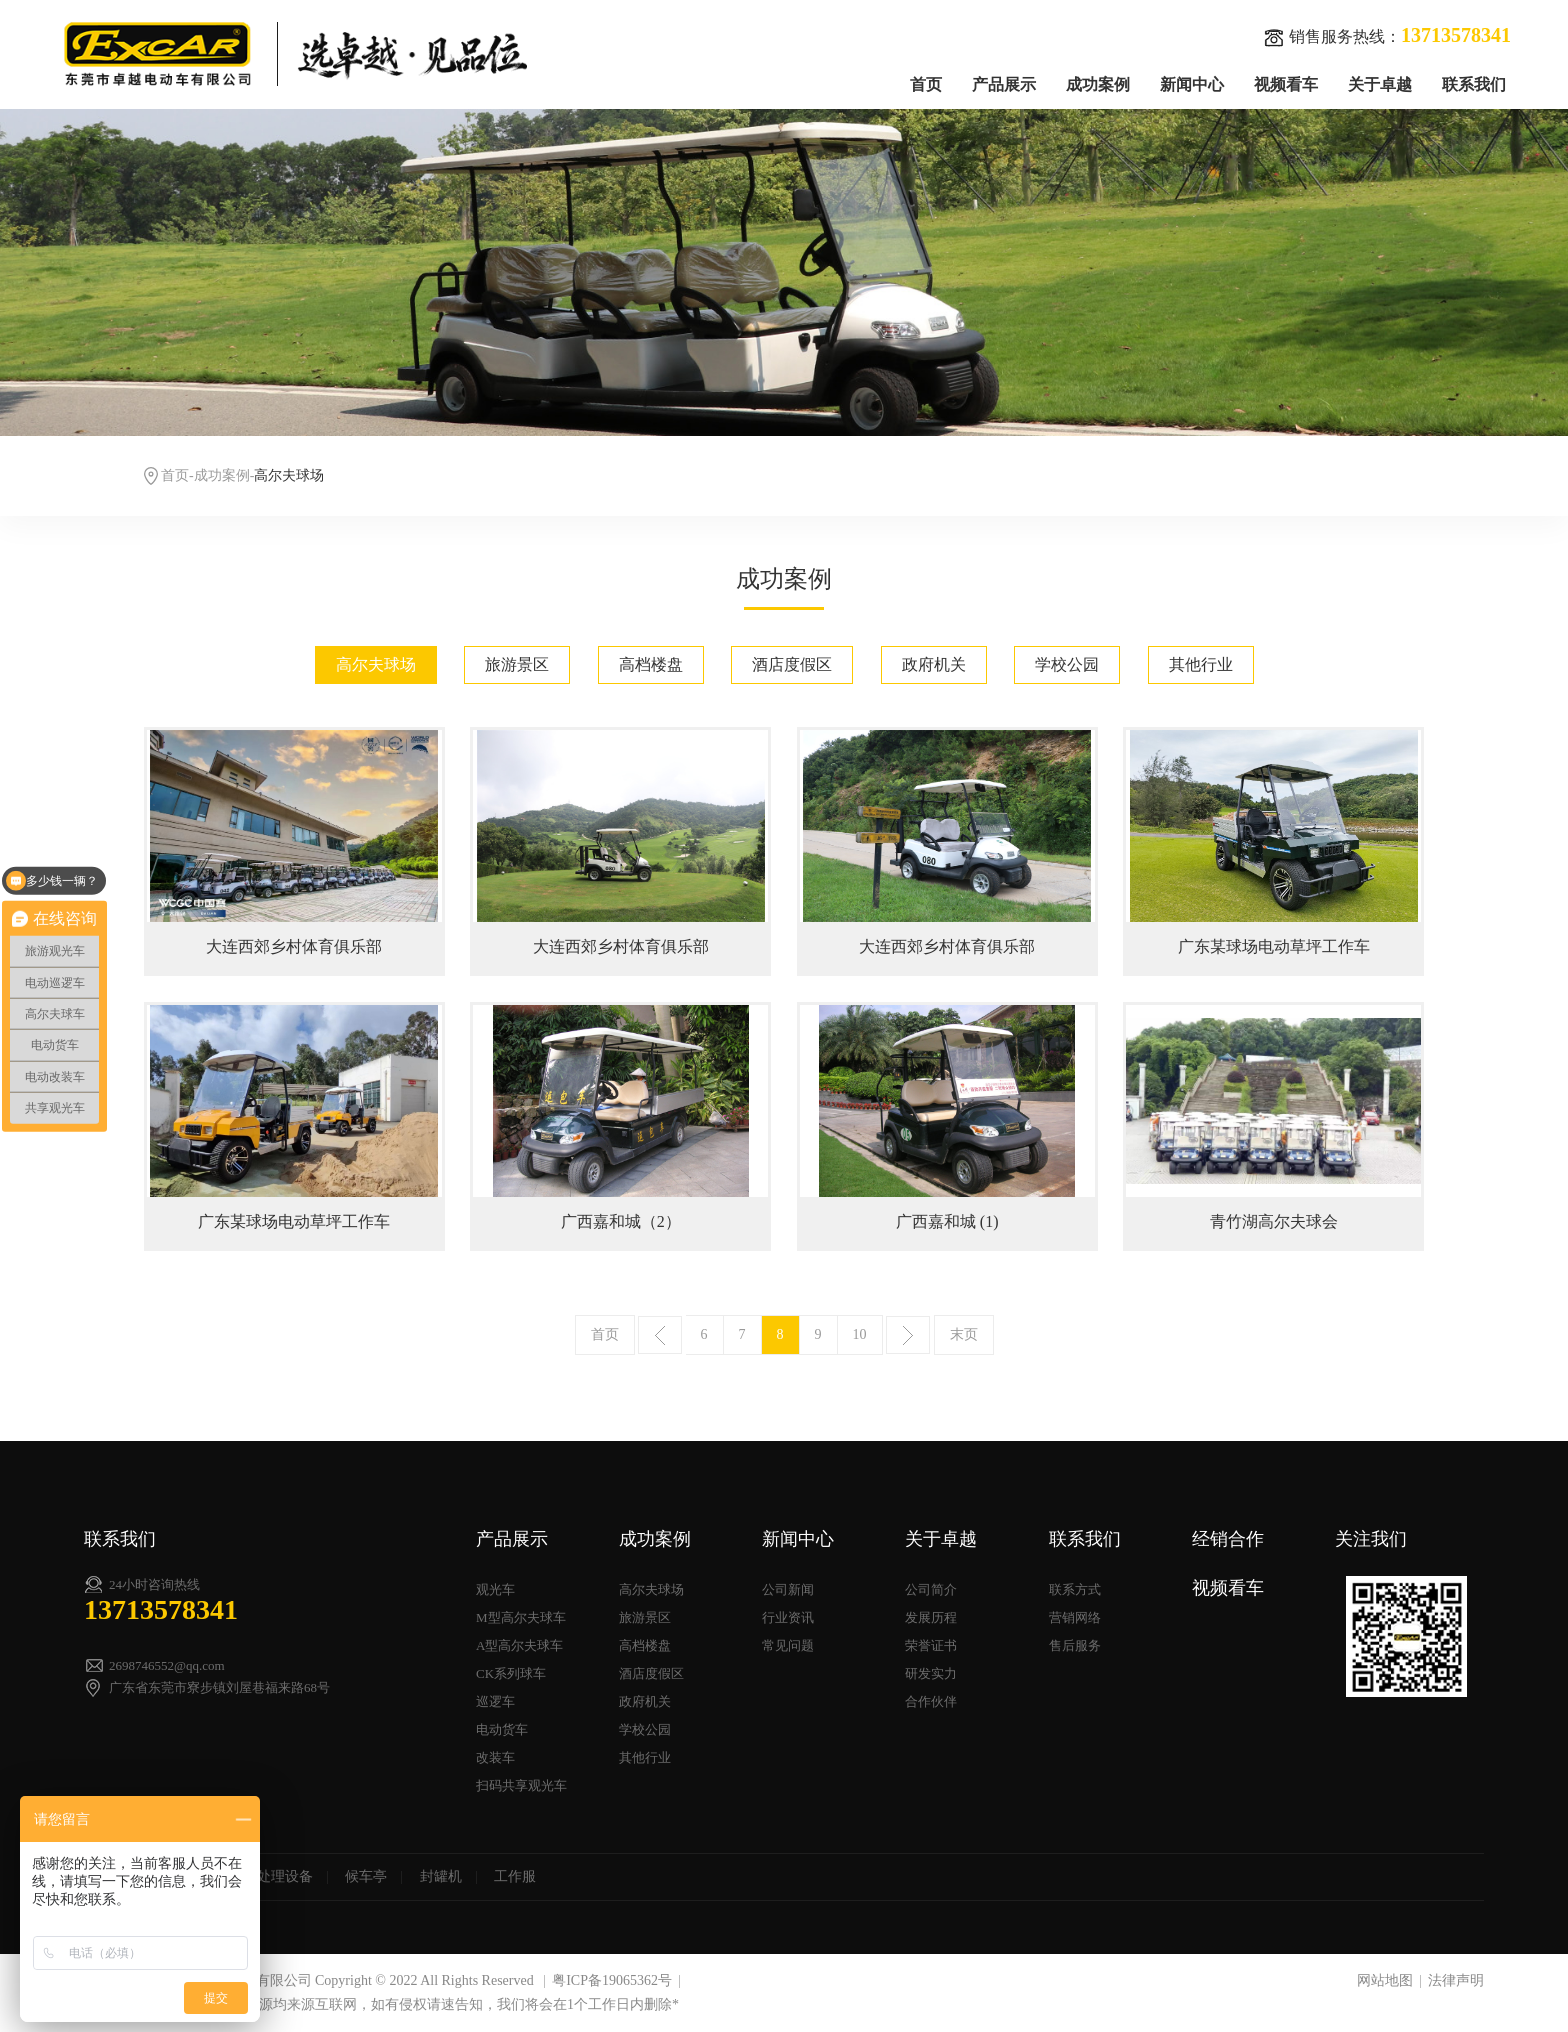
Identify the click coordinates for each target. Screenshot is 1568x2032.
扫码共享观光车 (521, 1785)
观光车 (495, 1589)
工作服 (515, 1876)
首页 (926, 84)
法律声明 (1456, 1980)
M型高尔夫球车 (521, 1617)
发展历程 (931, 1617)
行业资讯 (788, 1617)
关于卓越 (1380, 84)
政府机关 (934, 664)
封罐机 (441, 1876)
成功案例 (1098, 84)
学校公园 (1067, 664)
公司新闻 (788, 1589)
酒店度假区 (792, 664)
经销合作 (1228, 1539)
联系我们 (1474, 84)
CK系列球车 (511, 1673)
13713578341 (161, 1609)
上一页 (660, 1335)
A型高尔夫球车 (519, 1645)
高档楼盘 (651, 664)
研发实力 (931, 1673)
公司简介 (931, 1589)
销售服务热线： (1387, 36)
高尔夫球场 (376, 664)
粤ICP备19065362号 (612, 1980)
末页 (964, 1334)
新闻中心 (1192, 84)
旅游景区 (517, 664)
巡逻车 (495, 1701)
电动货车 (502, 1729)
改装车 (495, 1757)
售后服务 (1075, 1645)
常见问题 (788, 1645)
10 (860, 1334)
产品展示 (1004, 84)
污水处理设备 (271, 1876)
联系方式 (1075, 1589)
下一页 (908, 1335)
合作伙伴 (931, 1701)
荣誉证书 (931, 1645)
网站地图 (1385, 1980)
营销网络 (1075, 1617)
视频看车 (1286, 84)
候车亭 (366, 1876)
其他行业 (1201, 664)
